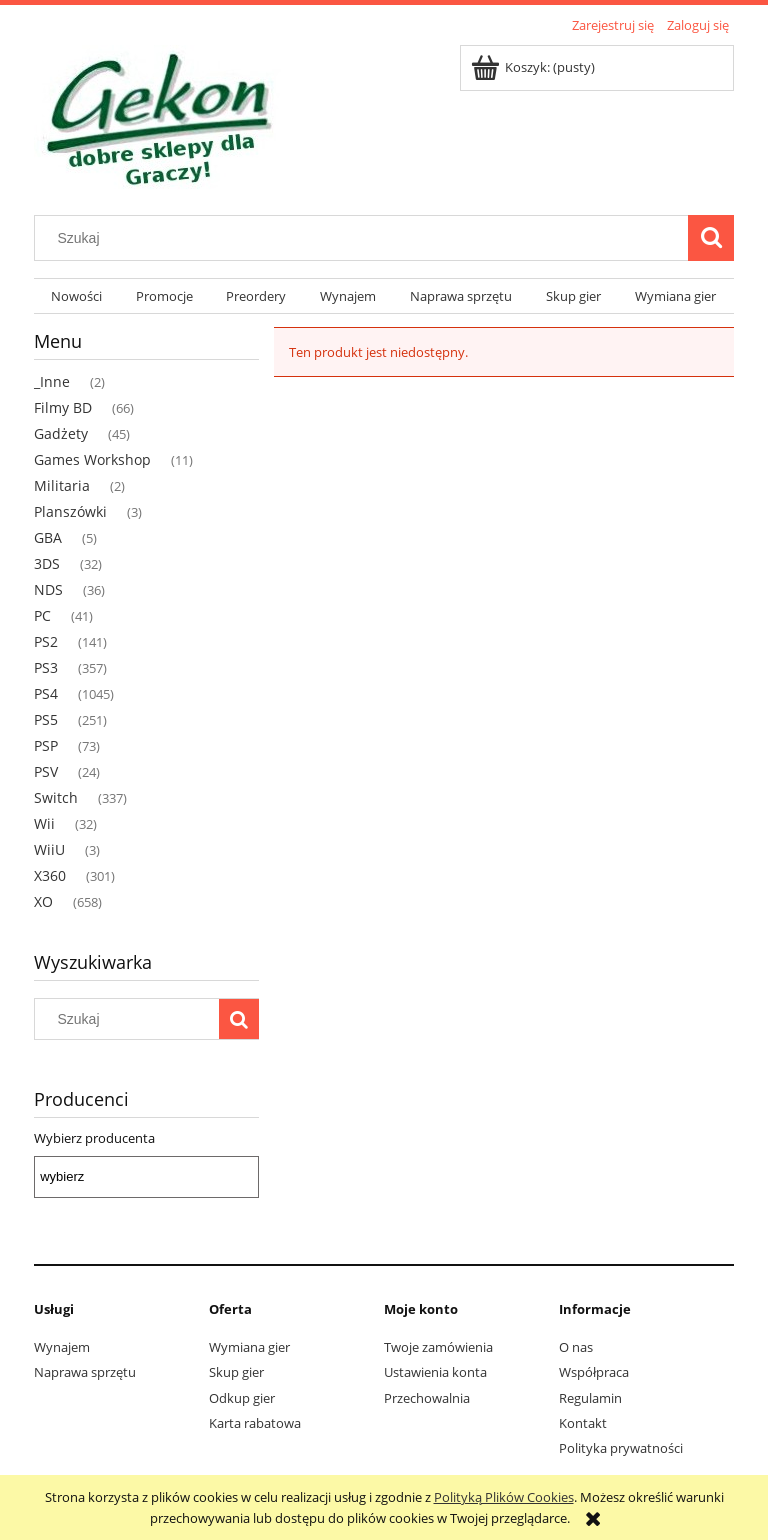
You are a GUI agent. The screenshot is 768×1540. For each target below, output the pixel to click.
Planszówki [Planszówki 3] (70, 511)
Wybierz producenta (94, 1138)
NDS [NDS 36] (48, 589)
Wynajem (62, 1347)
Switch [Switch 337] (56, 797)
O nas (576, 1347)
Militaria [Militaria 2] (62, 485)
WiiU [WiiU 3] (49, 849)
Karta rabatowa (255, 1423)
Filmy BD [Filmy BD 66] (63, 407)
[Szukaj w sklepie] (366, 238)
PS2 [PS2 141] (46, 641)
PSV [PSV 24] (46, 771)
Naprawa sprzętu (85, 1372)
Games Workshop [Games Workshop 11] (92, 459)
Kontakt (583, 1423)
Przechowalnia (427, 1398)
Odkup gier (242, 1398)
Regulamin (590, 1398)
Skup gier (236, 1372)
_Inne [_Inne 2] (52, 381)
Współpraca (594, 1372)
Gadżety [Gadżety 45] (61, 433)
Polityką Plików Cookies (504, 1497)
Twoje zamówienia (438, 1347)
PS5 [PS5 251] (46, 719)
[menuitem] (76, 296)
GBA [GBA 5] (48, 537)
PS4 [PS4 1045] (46, 693)
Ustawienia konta (435, 1372)
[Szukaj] (711, 238)
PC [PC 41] (42, 615)
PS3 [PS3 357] (46, 667)
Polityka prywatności (621, 1448)
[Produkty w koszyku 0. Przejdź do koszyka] (534, 67)
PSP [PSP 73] (46, 745)
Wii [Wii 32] (44, 823)
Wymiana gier (249, 1347)
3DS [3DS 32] (47, 563)
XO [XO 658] (43, 901)
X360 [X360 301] (50, 875)
